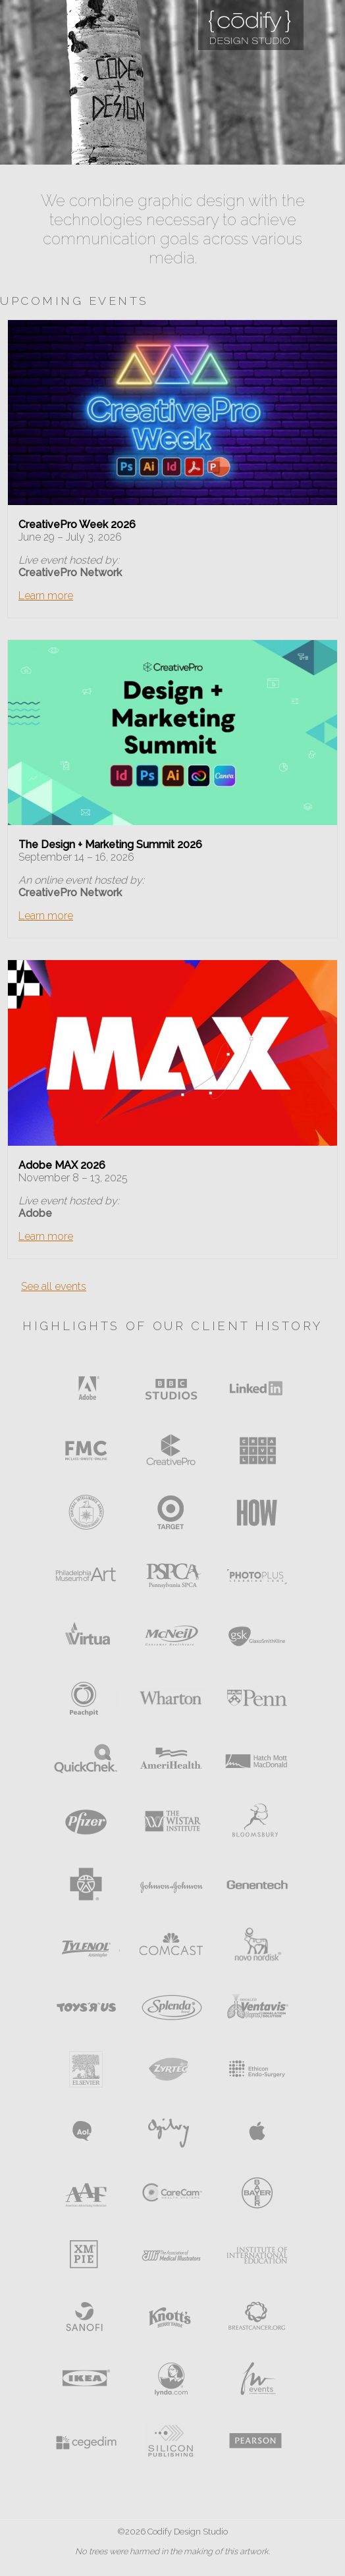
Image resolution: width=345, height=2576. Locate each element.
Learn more (45, 595)
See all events (53, 1286)
